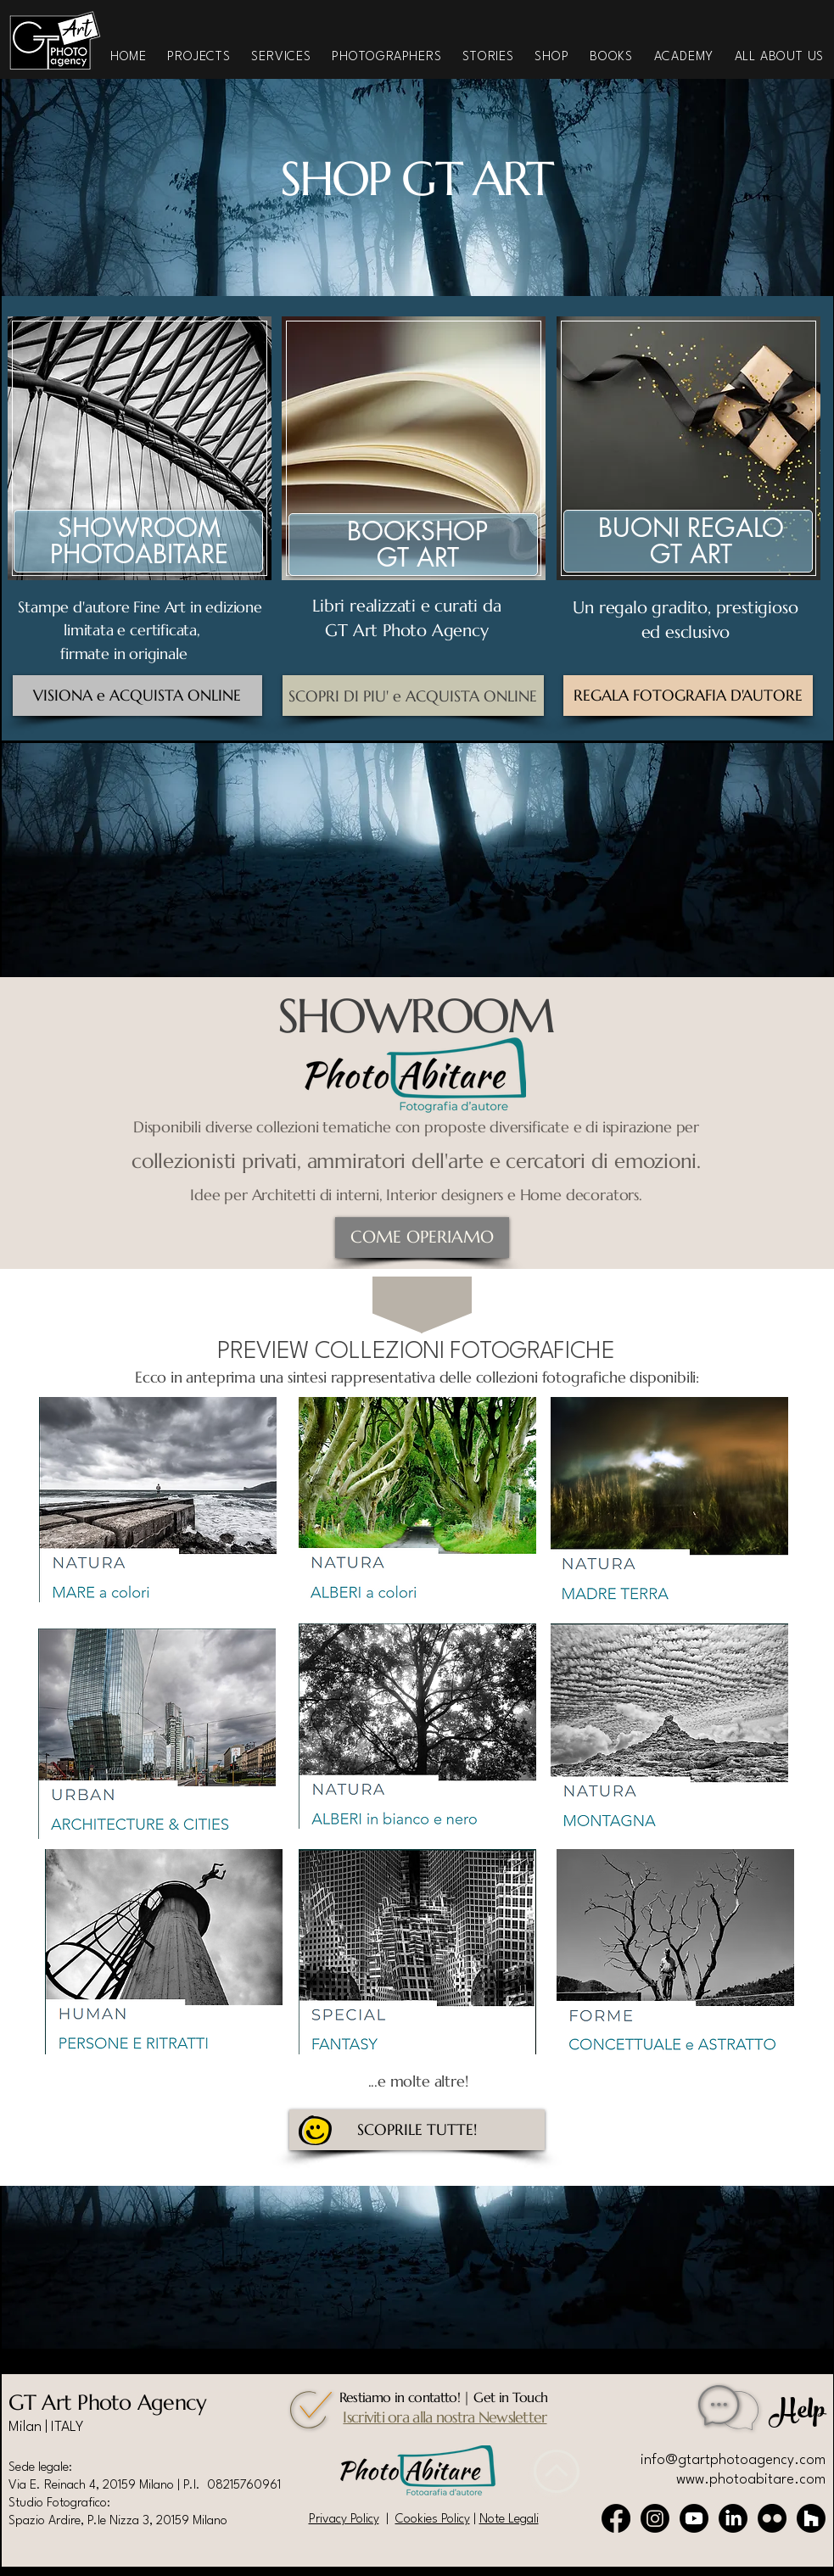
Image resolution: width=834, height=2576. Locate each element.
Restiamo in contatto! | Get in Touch (443, 2397)
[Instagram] (655, 2518)
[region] (162, 472)
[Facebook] (616, 2518)
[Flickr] (772, 2518)
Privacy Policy (344, 2519)
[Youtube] (694, 2518)
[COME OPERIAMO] (422, 1237)
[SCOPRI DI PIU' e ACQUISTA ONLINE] (413, 695)
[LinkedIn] (733, 2518)
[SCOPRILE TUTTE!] (417, 2129)
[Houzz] (811, 2518)
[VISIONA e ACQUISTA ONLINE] (137, 695)
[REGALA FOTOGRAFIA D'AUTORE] (688, 695)
